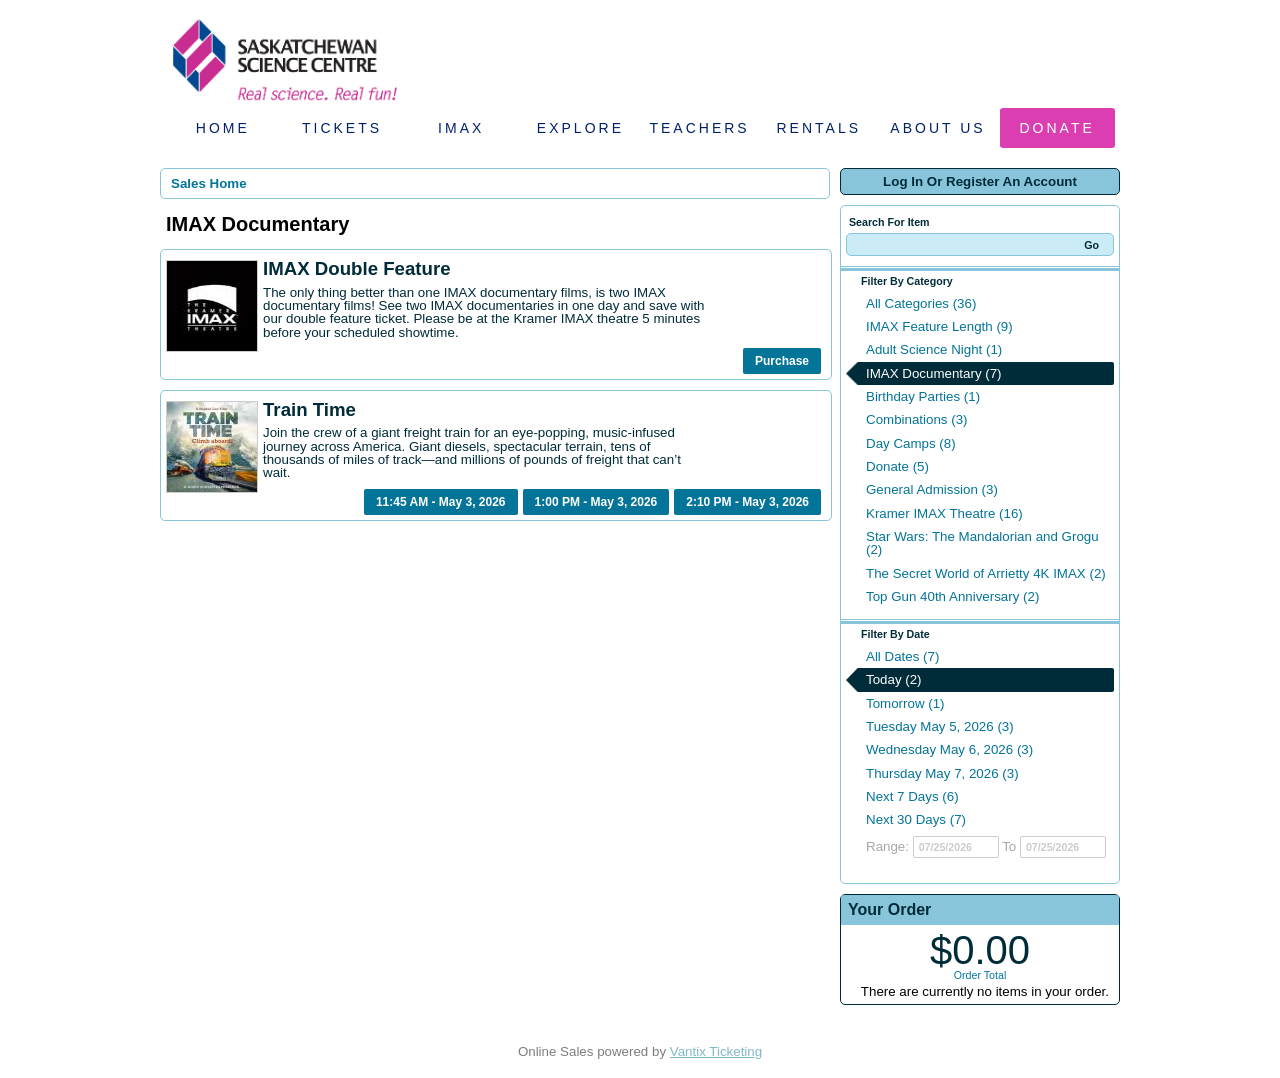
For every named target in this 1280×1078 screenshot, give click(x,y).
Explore (580, 128)
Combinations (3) (916, 419)
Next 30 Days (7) (916, 819)
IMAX (461, 128)
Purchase (782, 361)
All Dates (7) (902, 656)
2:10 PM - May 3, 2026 (747, 502)
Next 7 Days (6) (912, 796)
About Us (937, 128)
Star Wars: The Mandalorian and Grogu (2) (982, 543)
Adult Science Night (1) (934, 349)
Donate (1057, 128)
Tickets (342, 128)
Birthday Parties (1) (923, 396)
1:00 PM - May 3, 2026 (596, 502)
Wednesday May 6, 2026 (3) (949, 749)
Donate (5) (897, 466)
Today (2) (894, 679)
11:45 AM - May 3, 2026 (441, 502)
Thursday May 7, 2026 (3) (942, 773)
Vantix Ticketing (716, 1051)
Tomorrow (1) (905, 703)
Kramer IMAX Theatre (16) (944, 513)
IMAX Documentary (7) (934, 373)
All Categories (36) (921, 303)
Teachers (699, 128)
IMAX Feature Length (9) (939, 326)
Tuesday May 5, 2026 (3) (940, 726)
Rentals (819, 128)
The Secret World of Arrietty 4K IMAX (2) (986, 573)
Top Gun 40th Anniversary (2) (952, 596)
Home (223, 128)
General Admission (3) (932, 489)
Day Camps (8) (911, 443)
